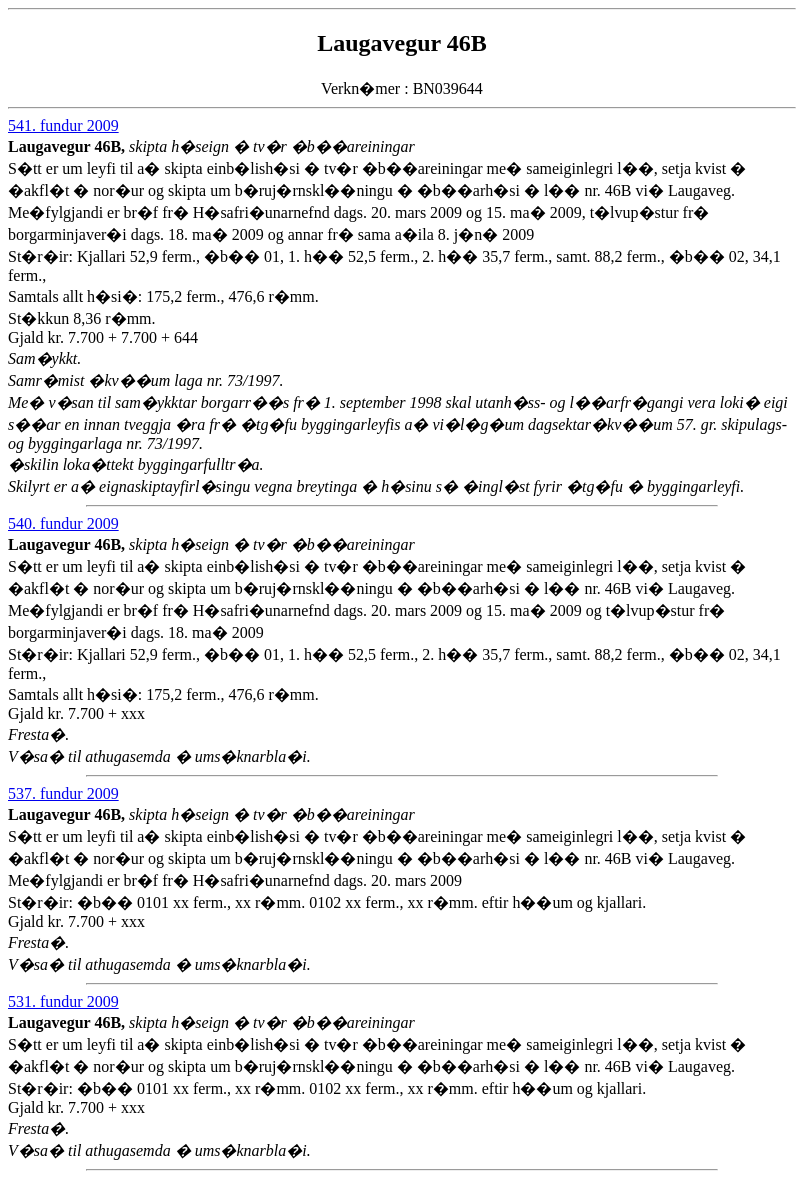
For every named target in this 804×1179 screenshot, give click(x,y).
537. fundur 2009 (63, 793)
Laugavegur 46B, (68, 146)
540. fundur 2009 (63, 523)
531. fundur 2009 (63, 1001)
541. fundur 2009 (63, 125)
